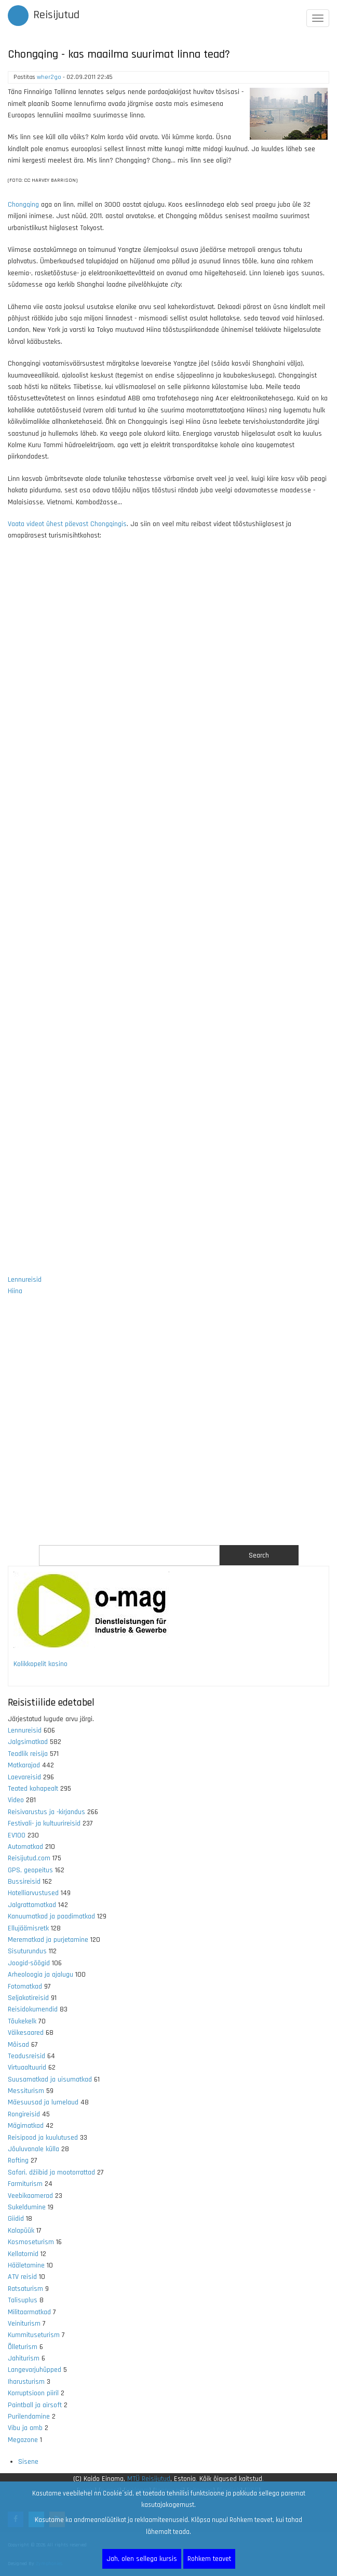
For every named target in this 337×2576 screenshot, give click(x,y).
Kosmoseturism (31, 2242)
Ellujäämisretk (28, 1928)
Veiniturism (24, 2323)
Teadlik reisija (28, 1754)
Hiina (15, 1291)
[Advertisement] (168, 1427)
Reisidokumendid (33, 2009)
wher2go (49, 77)
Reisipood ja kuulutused (43, 2137)
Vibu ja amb (25, 2428)
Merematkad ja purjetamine (48, 1939)
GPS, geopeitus (30, 1870)
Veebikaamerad (30, 2196)
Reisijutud (56, 15)
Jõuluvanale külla (33, 2149)
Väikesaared (26, 2032)
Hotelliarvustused (33, 1893)
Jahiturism (23, 2358)
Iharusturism (26, 2381)
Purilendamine (29, 2416)
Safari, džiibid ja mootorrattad (51, 2172)
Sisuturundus (27, 1951)
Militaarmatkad (29, 2312)
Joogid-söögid (29, 1963)
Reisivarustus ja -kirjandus (46, 1812)
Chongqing (23, 204)
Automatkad (25, 1847)
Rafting (18, 2160)
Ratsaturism (25, 2288)
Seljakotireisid (28, 1998)
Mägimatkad (26, 2125)
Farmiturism (25, 2184)
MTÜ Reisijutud (148, 2479)
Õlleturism (22, 2347)
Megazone (23, 2440)
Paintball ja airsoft (35, 2405)
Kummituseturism (34, 2335)
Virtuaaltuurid (27, 2067)
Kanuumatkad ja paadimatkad (51, 1916)
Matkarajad (24, 1765)
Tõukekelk (22, 2021)
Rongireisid (24, 2114)
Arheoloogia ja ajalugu (40, 1974)
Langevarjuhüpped (34, 2369)
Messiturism (26, 2091)
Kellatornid (23, 2254)
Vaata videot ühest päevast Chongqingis (67, 524)
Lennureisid (25, 1279)
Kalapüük (21, 2230)
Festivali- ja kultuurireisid (44, 1823)
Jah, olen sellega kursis (141, 2559)
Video (16, 1800)
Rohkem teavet (209, 2559)
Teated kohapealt (33, 1788)
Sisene (28, 2461)
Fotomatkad (25, 1986)
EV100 (16, 1835)
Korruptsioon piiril (33, 2393)
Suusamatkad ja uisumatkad (50, 2079)
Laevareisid (24, 1777)
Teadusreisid (26, 2056)
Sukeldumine (27, 2207)
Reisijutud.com (29, 1858)
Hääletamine (26, 2265)
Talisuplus (22, 2300)
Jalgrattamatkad (32, 1905)
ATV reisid (22, 2277)
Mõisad (18, 2044)
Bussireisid (24, 1881)
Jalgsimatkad (28, 1742)
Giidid (16, 2218)
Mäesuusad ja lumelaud (43, 2102)
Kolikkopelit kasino (41, 1664)
